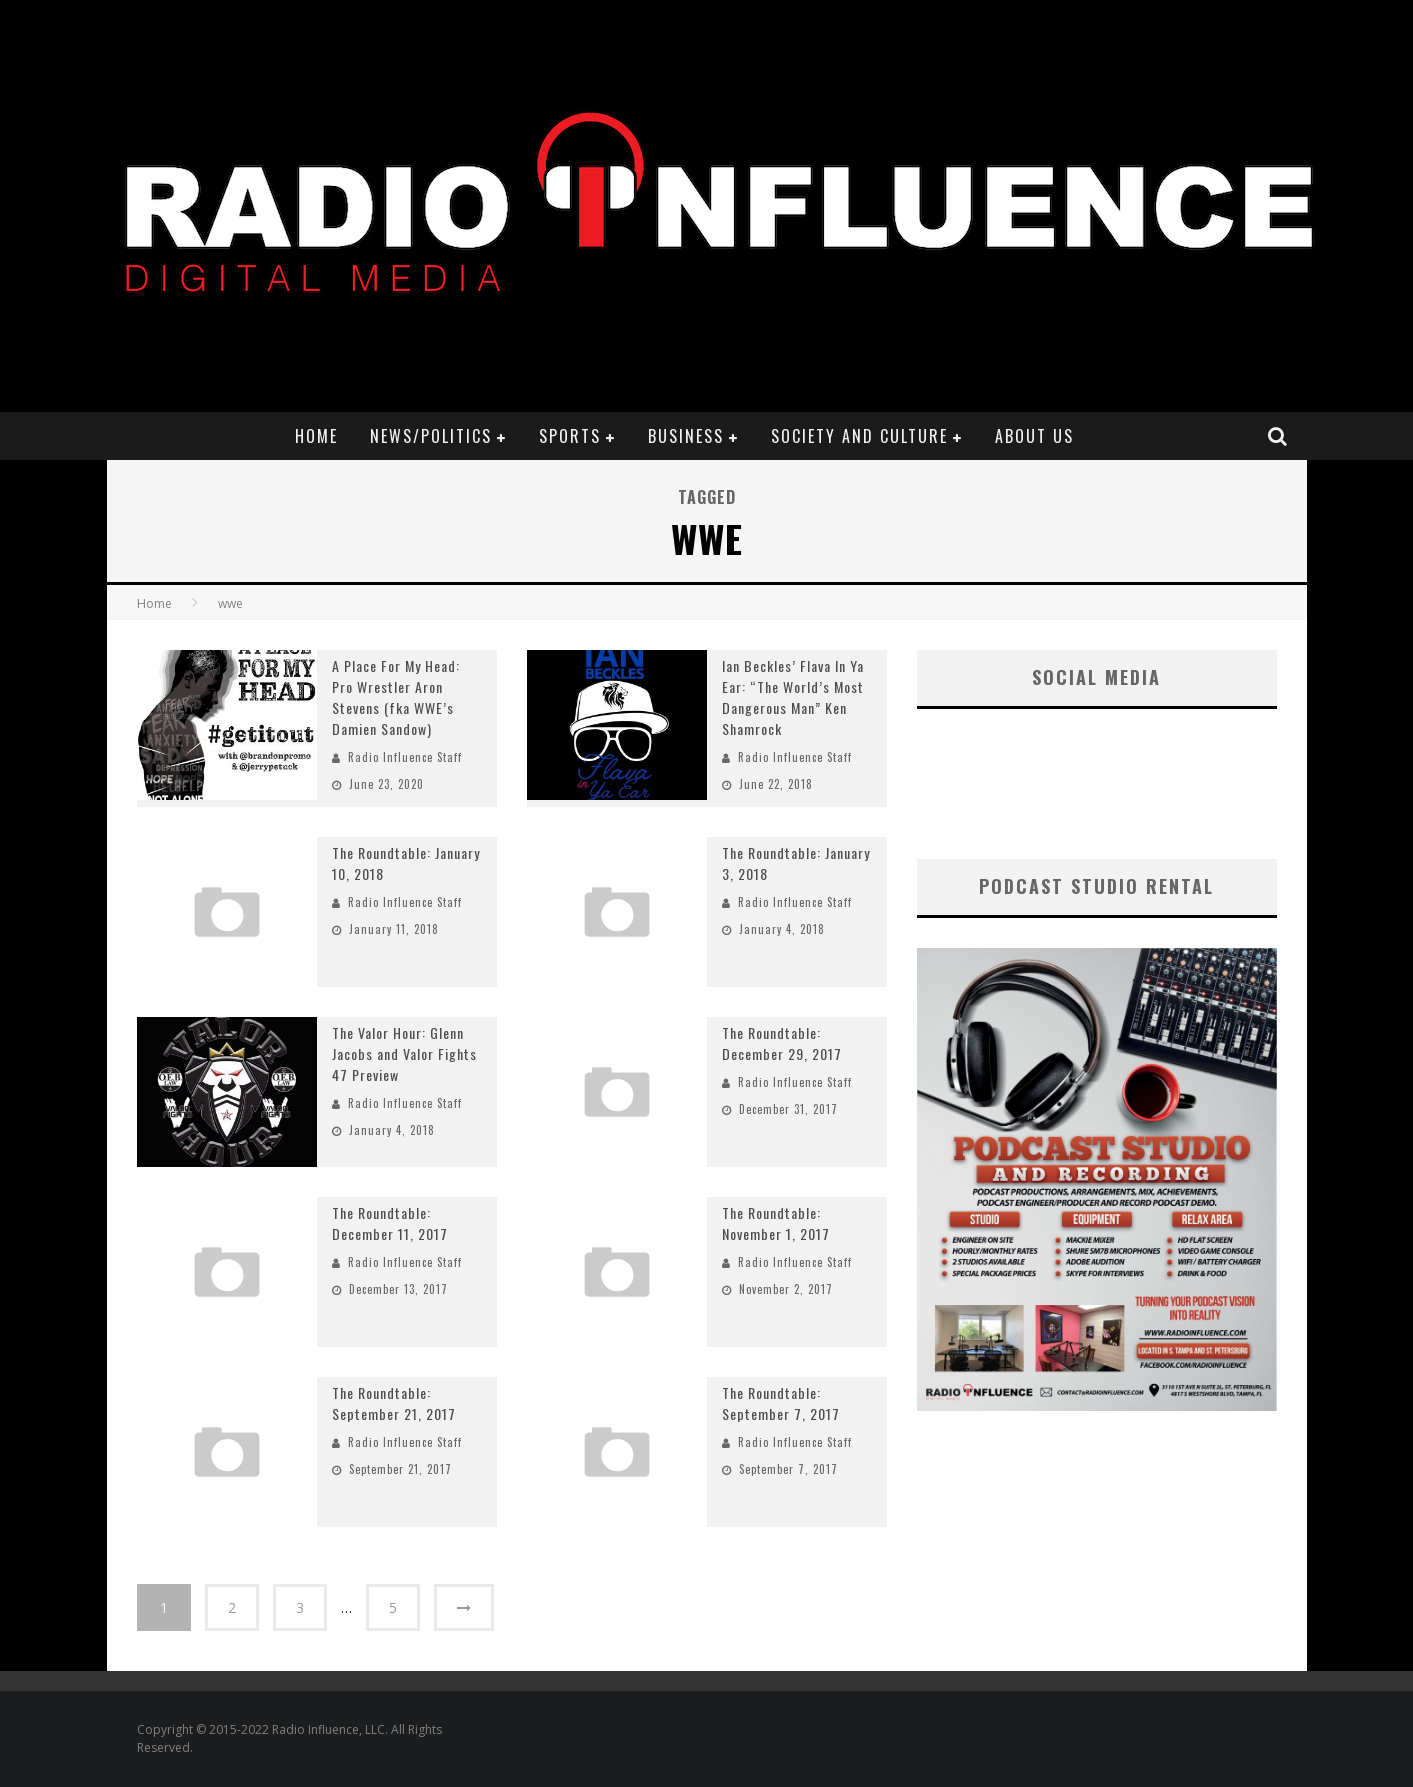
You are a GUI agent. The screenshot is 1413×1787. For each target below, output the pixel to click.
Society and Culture (859, 436)
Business (686, 436)
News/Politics (431, 436)
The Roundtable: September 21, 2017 (394, 1403)
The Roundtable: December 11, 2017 (390, 1223)
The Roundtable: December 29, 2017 (782, 1043)
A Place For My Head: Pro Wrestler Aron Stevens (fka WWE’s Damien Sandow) (396, 697)
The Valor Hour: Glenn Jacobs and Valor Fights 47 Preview (404, 1053)
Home (316, 436)
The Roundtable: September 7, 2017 (781, 1403)
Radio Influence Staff (405, 757)
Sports (570, 436)
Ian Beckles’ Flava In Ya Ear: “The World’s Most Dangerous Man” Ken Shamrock (793, 697)
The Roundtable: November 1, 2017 (776, 1223)
